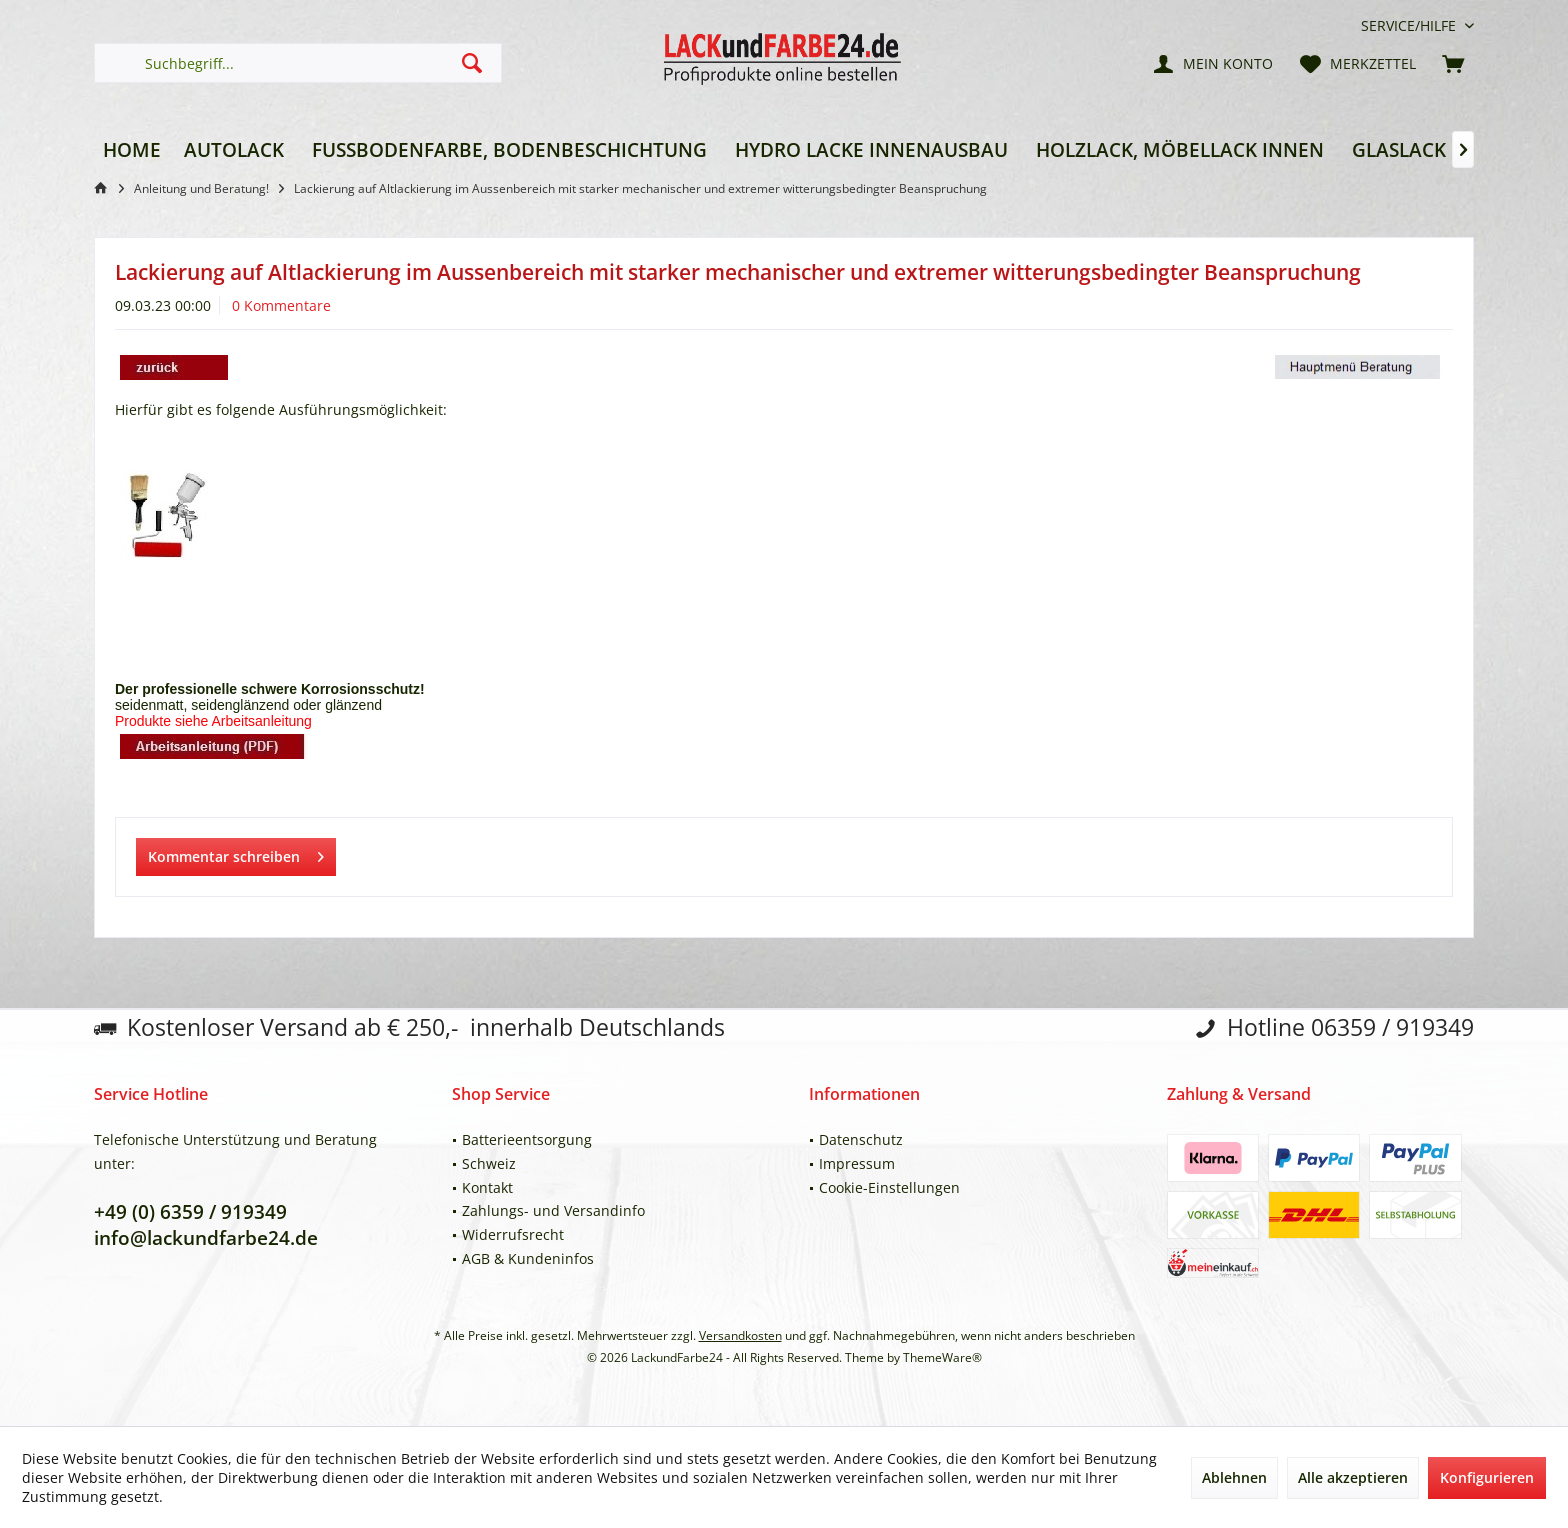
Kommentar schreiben (236, 853)
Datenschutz (861, 1139)
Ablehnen (1234, 1477)
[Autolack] (234, 150)
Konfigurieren (1487, 1477)
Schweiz (489, 1163)
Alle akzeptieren (1353, 1477)
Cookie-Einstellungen (889, 1187)
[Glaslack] (1399, 150)
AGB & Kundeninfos (528, 1258)
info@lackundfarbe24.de (206, 1238)
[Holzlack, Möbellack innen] (1180, 150)
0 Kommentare (281, 305)
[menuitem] (1410, 25)
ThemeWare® (942, 1357)
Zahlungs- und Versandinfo (553, 1210)
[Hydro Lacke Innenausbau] (871, 150)
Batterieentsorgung (527, 1139)
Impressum (857, 1163)
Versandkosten (740, 1335)
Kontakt (487, 1187)
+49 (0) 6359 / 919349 (190, 1212)
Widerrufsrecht (513, 1234)
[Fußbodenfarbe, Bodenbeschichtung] (509, 150)
